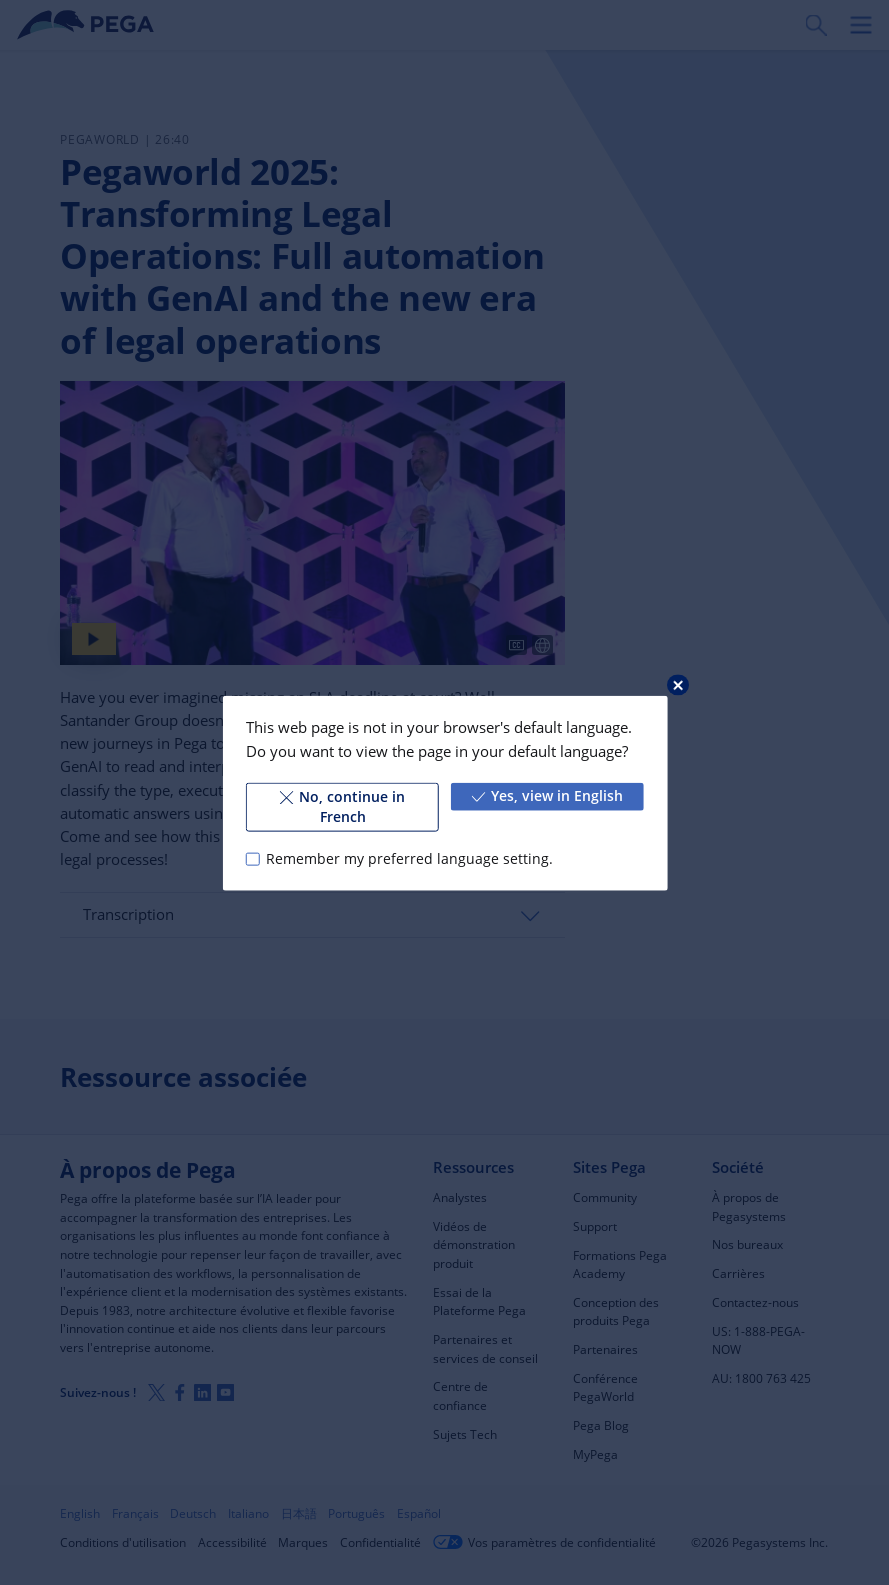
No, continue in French (342, 806)
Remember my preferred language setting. (409, 858)
